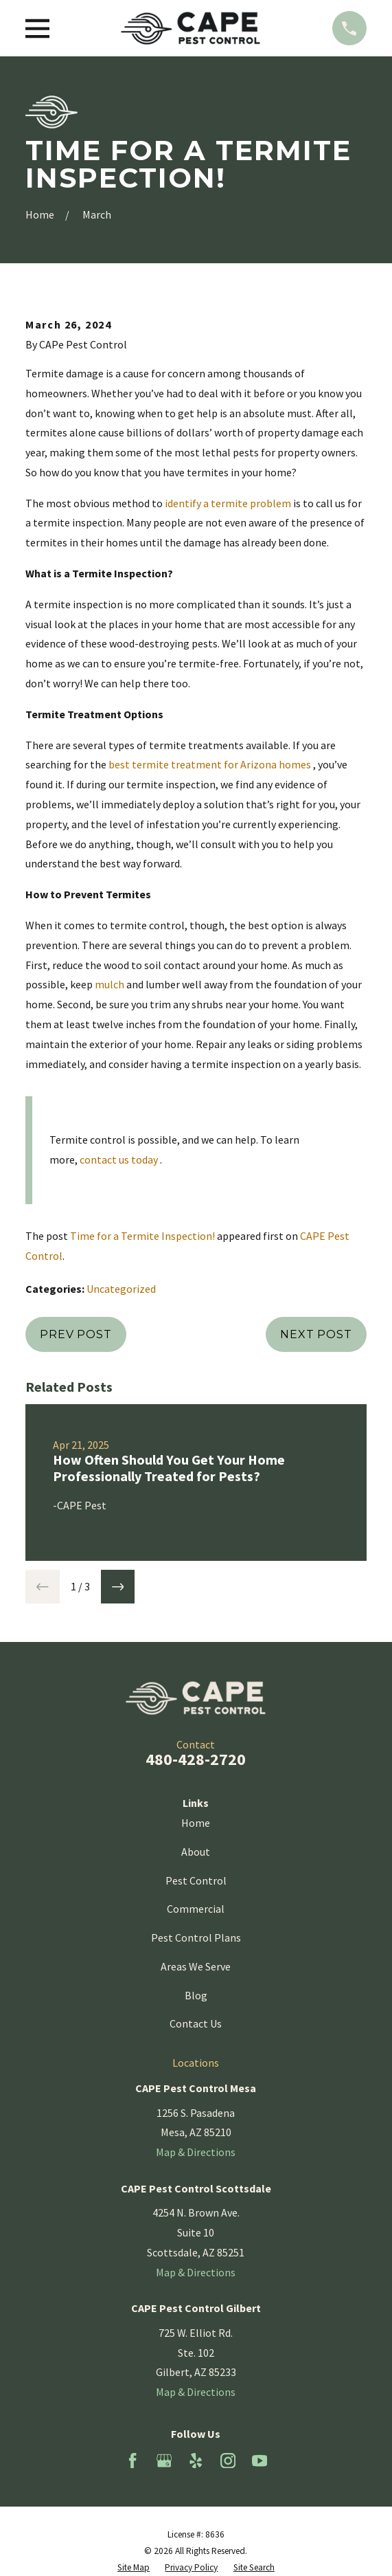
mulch (109, 984)
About (195, 1851)
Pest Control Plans (196, 1937)
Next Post (315, 1334)
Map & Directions (195, 2152)
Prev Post (75, 1334)
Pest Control (196, 1880)
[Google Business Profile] (164, 2460)
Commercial (195, 1909)
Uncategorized (121, 1289)
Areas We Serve (196, 1966)
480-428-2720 (196, 1759)
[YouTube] (259, 2460)
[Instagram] (227, 2460)
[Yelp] (195, 2460)
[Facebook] (132, 2460)
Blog (196, 1995)
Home (195, 1823)
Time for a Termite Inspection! (142, 1236)
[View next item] (118, 1587)
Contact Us (196, 2023)
